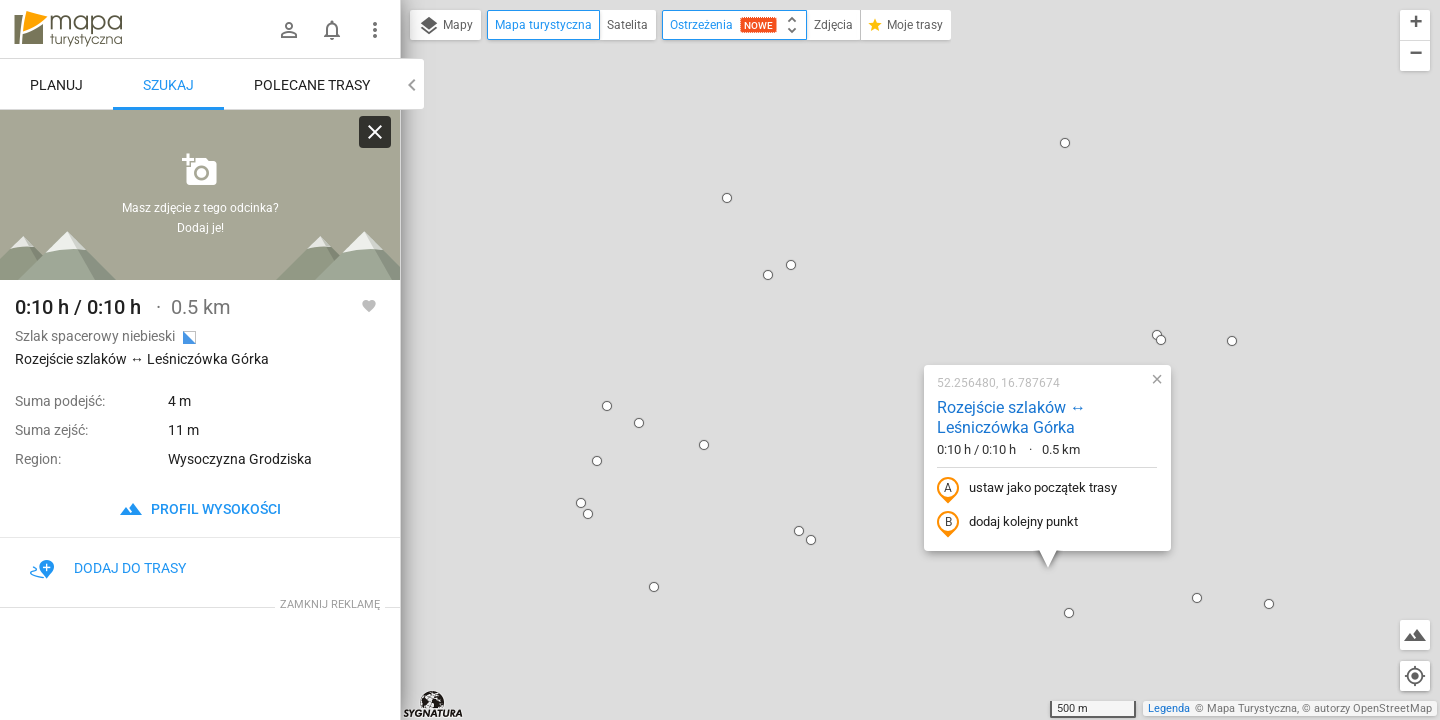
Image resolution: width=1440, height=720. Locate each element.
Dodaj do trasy (108, 568)
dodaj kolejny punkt (879, 307)
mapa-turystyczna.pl (68, 29)
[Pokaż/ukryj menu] (375, 30)
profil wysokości (200, 509)
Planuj (56, 85)
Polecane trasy (312, 85)
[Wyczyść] (375, 132)
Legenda (1169, 708)
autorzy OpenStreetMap (1373, 708)
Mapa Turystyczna (1252, 708)
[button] (640, 59)
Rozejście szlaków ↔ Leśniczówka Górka (883, 202)
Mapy (445, 26)
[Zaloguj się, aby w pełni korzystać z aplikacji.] (369, 305)
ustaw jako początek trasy (899, 273)
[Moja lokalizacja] (1415, 676)
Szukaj (168, 85)
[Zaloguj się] (289, 30)
